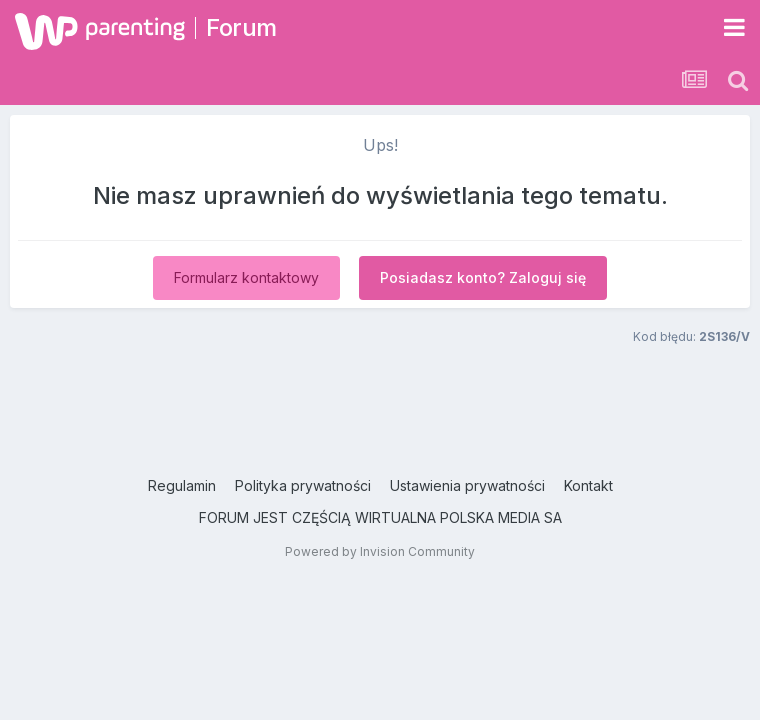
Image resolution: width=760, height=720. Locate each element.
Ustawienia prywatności (467, 485)
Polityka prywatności (303, 485)
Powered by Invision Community (380, 551)
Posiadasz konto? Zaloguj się (483, 277)
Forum (241, 27)
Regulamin (182, 485)
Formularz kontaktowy (246, 277)
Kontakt (588, 485)
